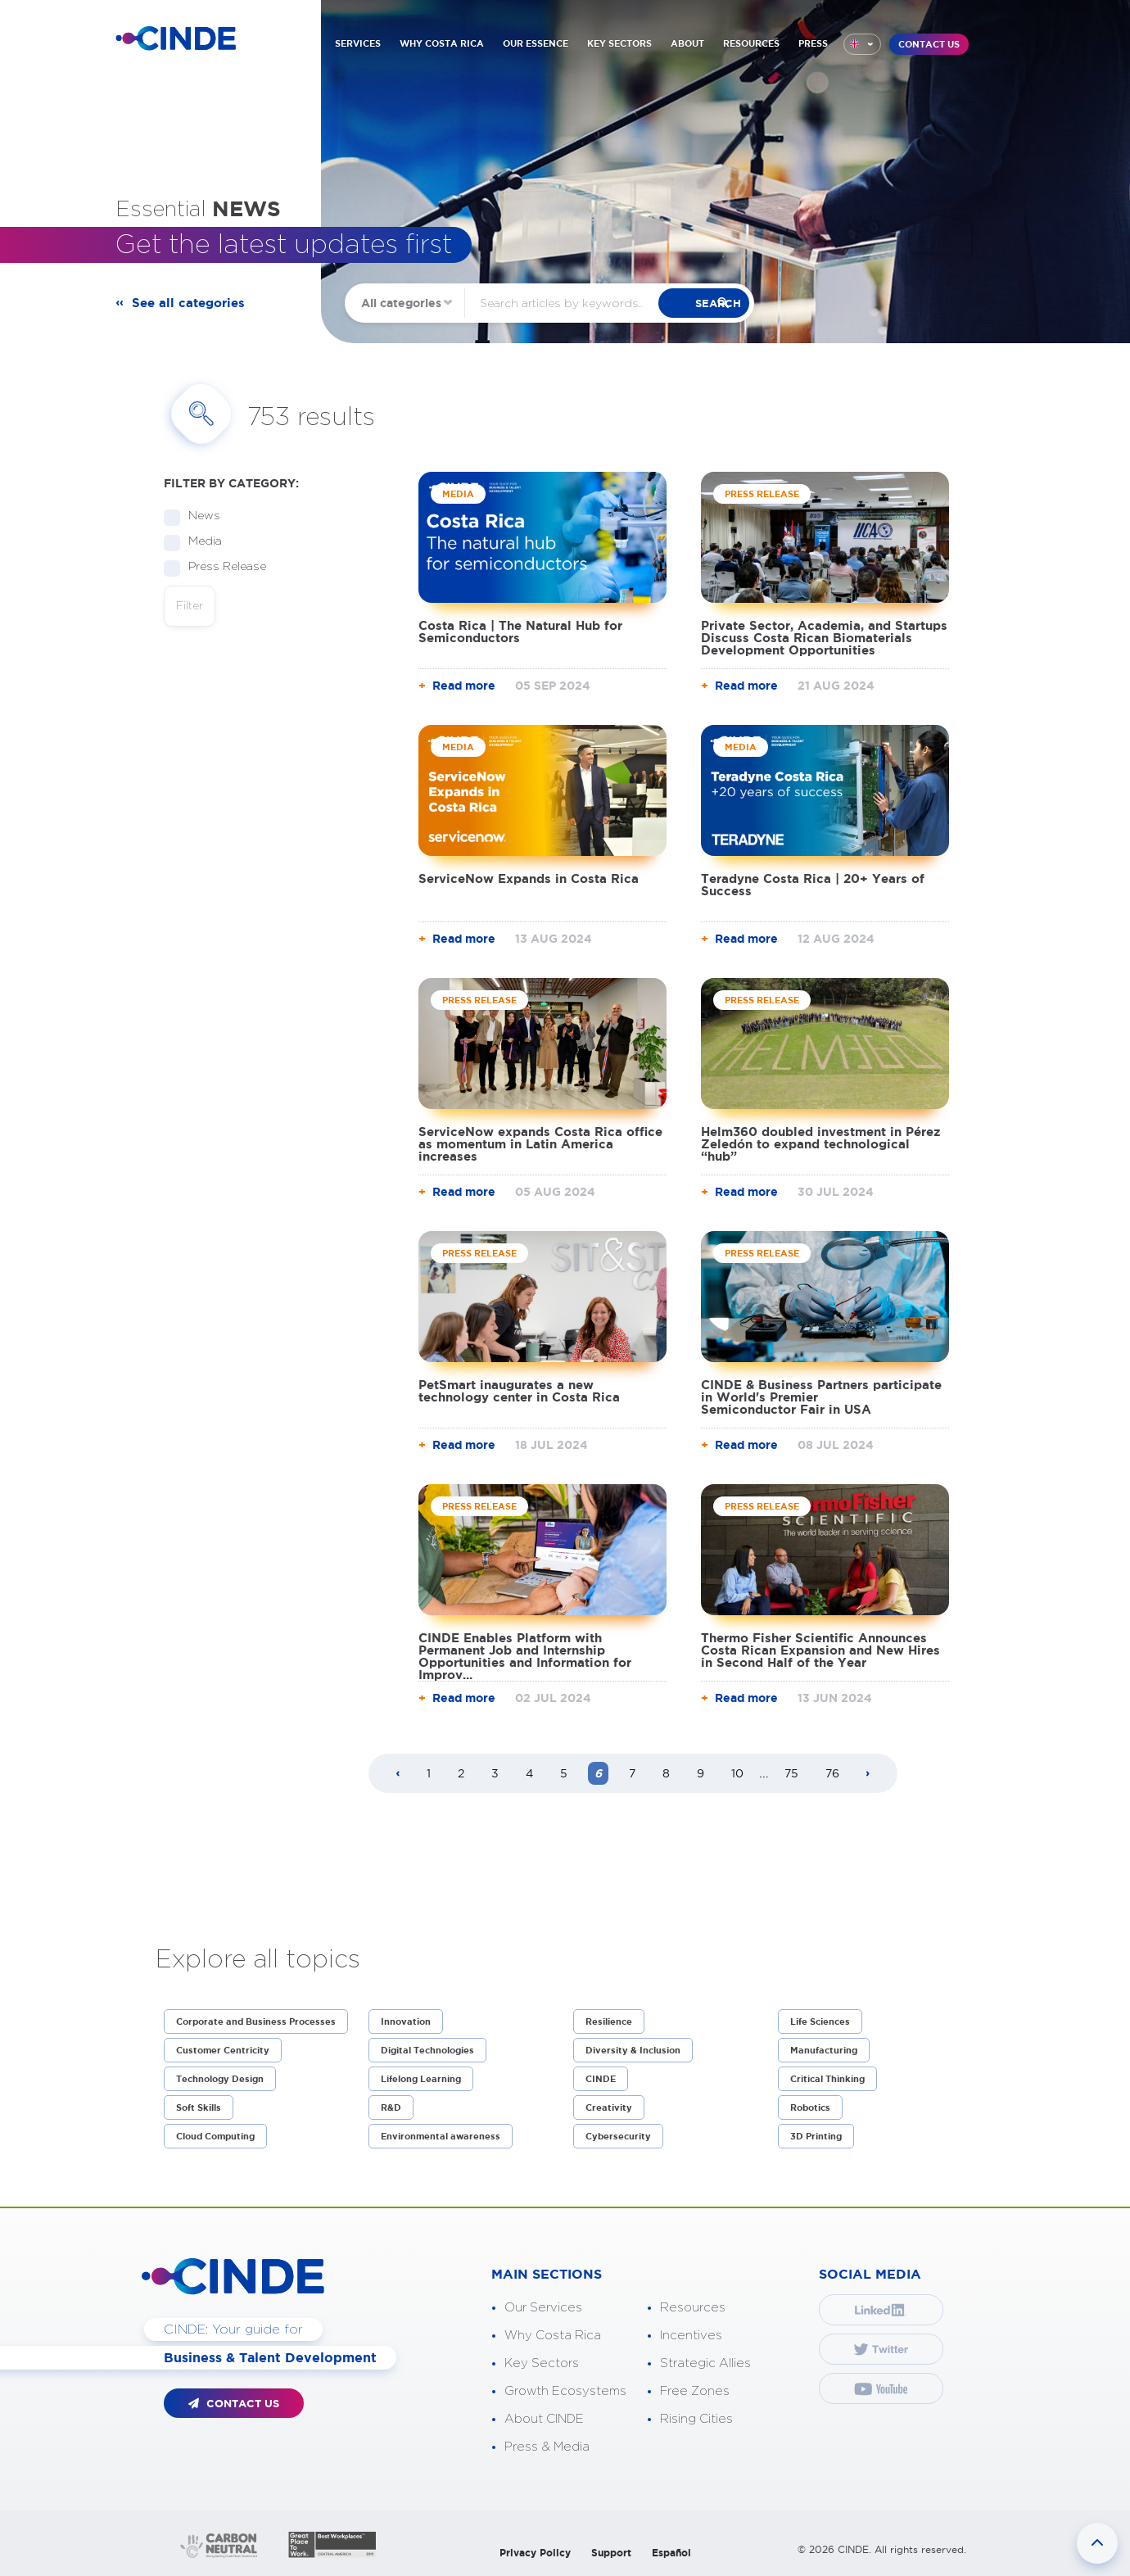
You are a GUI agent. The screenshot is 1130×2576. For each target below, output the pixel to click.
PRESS (813, 43)
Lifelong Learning (421, 2079)
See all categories (191, 303)
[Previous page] (398, 1774)
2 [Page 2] (461, 1773)
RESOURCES (751, 43)
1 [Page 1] (429, 1773)
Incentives (691, 2335)
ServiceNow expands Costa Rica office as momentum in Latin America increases (540, 1144)
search (730, 303)
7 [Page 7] (632, 1773)
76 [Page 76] (832, 1773)
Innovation (406, 2021)
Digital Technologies (427, 2050)
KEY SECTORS (619, 43)
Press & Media (547, 2447)
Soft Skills (198, 2107)
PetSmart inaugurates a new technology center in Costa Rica (519, 1391)
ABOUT (687, 43)
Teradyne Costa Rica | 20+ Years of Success (812, 884)
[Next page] (868, 1774)
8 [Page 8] (666, 1773)
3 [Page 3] (495, 1773)
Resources (692, 2308)
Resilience (608, 2021)
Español (671, 2552)
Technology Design (220, 2079)
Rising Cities (696, 2419)
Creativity (608, 2107)
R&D (391, 2107)
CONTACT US (929, 44)
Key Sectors (541, 2363)
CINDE (600, 2079)
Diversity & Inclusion (632, 2050)
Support (611, 2552)
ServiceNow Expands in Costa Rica (528, 878)
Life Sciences (820, 2021)
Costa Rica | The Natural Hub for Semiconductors (520, 631)
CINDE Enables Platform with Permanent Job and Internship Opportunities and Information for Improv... (524, 1656)
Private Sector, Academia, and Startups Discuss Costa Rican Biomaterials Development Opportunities (824, 637)
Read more (463, 685)
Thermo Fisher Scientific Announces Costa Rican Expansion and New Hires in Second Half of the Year (820, 1650)
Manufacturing (823, 2050)
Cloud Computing (215, 2136)
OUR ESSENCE (535, 43)
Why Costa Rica (552, 2335)
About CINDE (544, 2419)
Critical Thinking (827, 2079)
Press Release (222, 567)
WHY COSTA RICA (442, 43)
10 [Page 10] (737, 1773)
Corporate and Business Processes (256, 2021)
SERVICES (358, 43)
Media (200, 542)
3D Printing (816, 2136)
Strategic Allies (705, 2363)
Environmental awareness (440, 2136)
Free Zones (695, 2391)
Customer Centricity (222, 2050)
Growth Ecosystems (565, 2391)
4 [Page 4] (529, 1773)
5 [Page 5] (563, 1773)
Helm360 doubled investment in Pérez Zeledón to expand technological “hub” (820, 1144)
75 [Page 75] (791, 1773)
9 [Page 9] (700, 1773)
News (199, 516)
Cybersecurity (618, 2136)
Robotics (810, 2107)
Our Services (543, 2308)
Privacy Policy (535, 2552)
